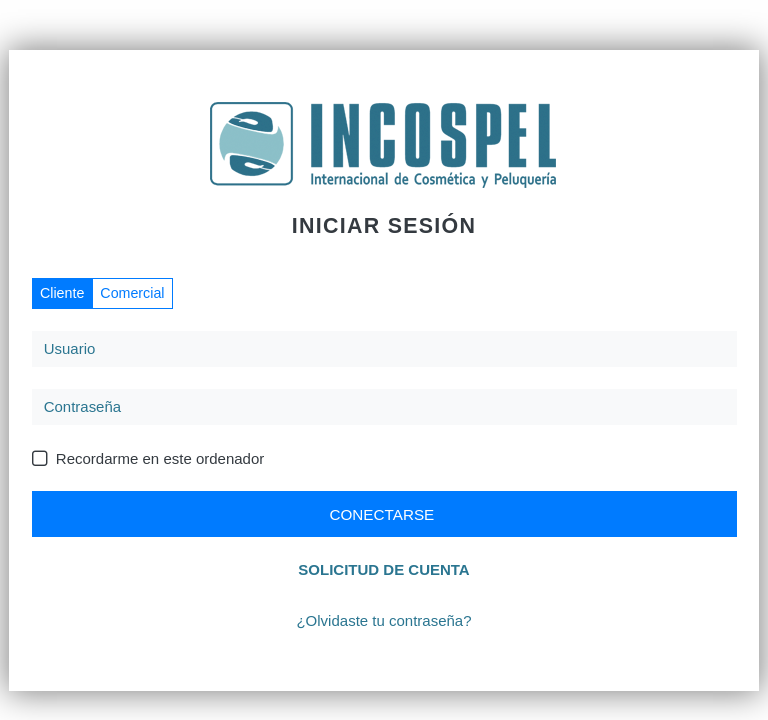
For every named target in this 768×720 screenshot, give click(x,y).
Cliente (62, 293)
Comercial (132, 293)
